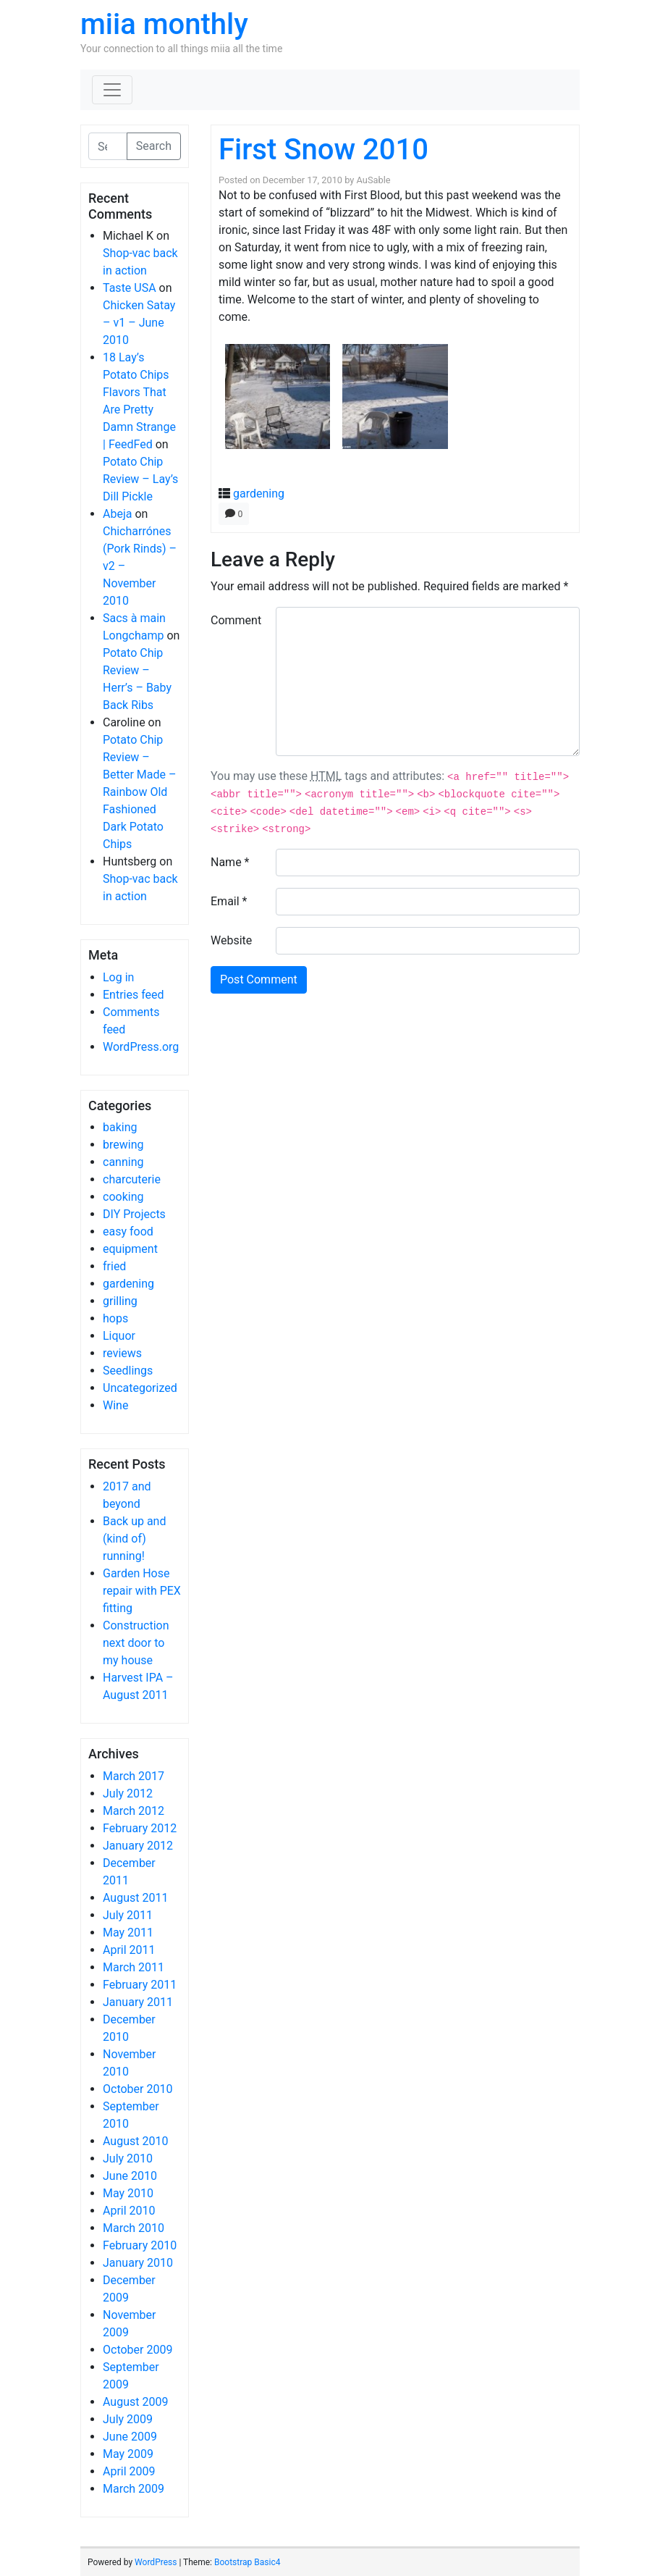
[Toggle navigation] (112, 89)
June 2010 (130, 2176)
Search (154, 146)
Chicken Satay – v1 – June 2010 (139, 322)
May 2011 (128, 1932)
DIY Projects (134, 1214)
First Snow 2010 (323, 150)
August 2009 (135, 2402)
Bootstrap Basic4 (247, 2562)
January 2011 (138, 2002)
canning (123, 1162)
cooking (123, 1197)
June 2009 (130, 2436)
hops (115, 1318)
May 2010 (128, 2193)
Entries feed (133, 995)
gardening (128, 1284)
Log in (118, 977)
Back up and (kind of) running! (134, 1538)
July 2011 (128, 1915)
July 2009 (128, 2419)
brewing (123, 1144)
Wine (115, 1405)
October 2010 (137, 2089)
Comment (236, 620)
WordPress (156, 2562)
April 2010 (129, 2211)
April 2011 (129, 1950)
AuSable (374, 180)
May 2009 (128, 2454)
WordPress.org (141, 1047)
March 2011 (133, 1967)
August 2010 (135, 2141)
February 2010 (140, 2245)
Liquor (119, 1336)
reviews (122, 1353)
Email (229, 901)
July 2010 (128, 2158)
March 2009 (133, 2489)
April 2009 (129, 2471)
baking (120, 1127)
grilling (120, 1301)
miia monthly (164, 24)
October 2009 (137, 2350)
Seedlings (128, 1370)
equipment (130, 1249)
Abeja (117, 514)
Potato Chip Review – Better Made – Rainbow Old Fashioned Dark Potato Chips (139, 792)
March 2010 (133, 2228)
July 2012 (128, 1793)
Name (230, 862)
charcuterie (132, 1179)
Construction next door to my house (136, 1643)
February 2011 (140, 1985)
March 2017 (133, 1776)
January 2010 (138, 2263)
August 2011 (135, 1898)
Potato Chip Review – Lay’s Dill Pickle (140, 479)
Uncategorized (140, 1388)
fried (114, 1266)
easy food (128, 1231)
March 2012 (133, 1811)
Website (231, 940)
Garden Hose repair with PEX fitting (142, 1590)
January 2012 (138, 1846)
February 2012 (140, 1828)
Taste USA (129, 288)
